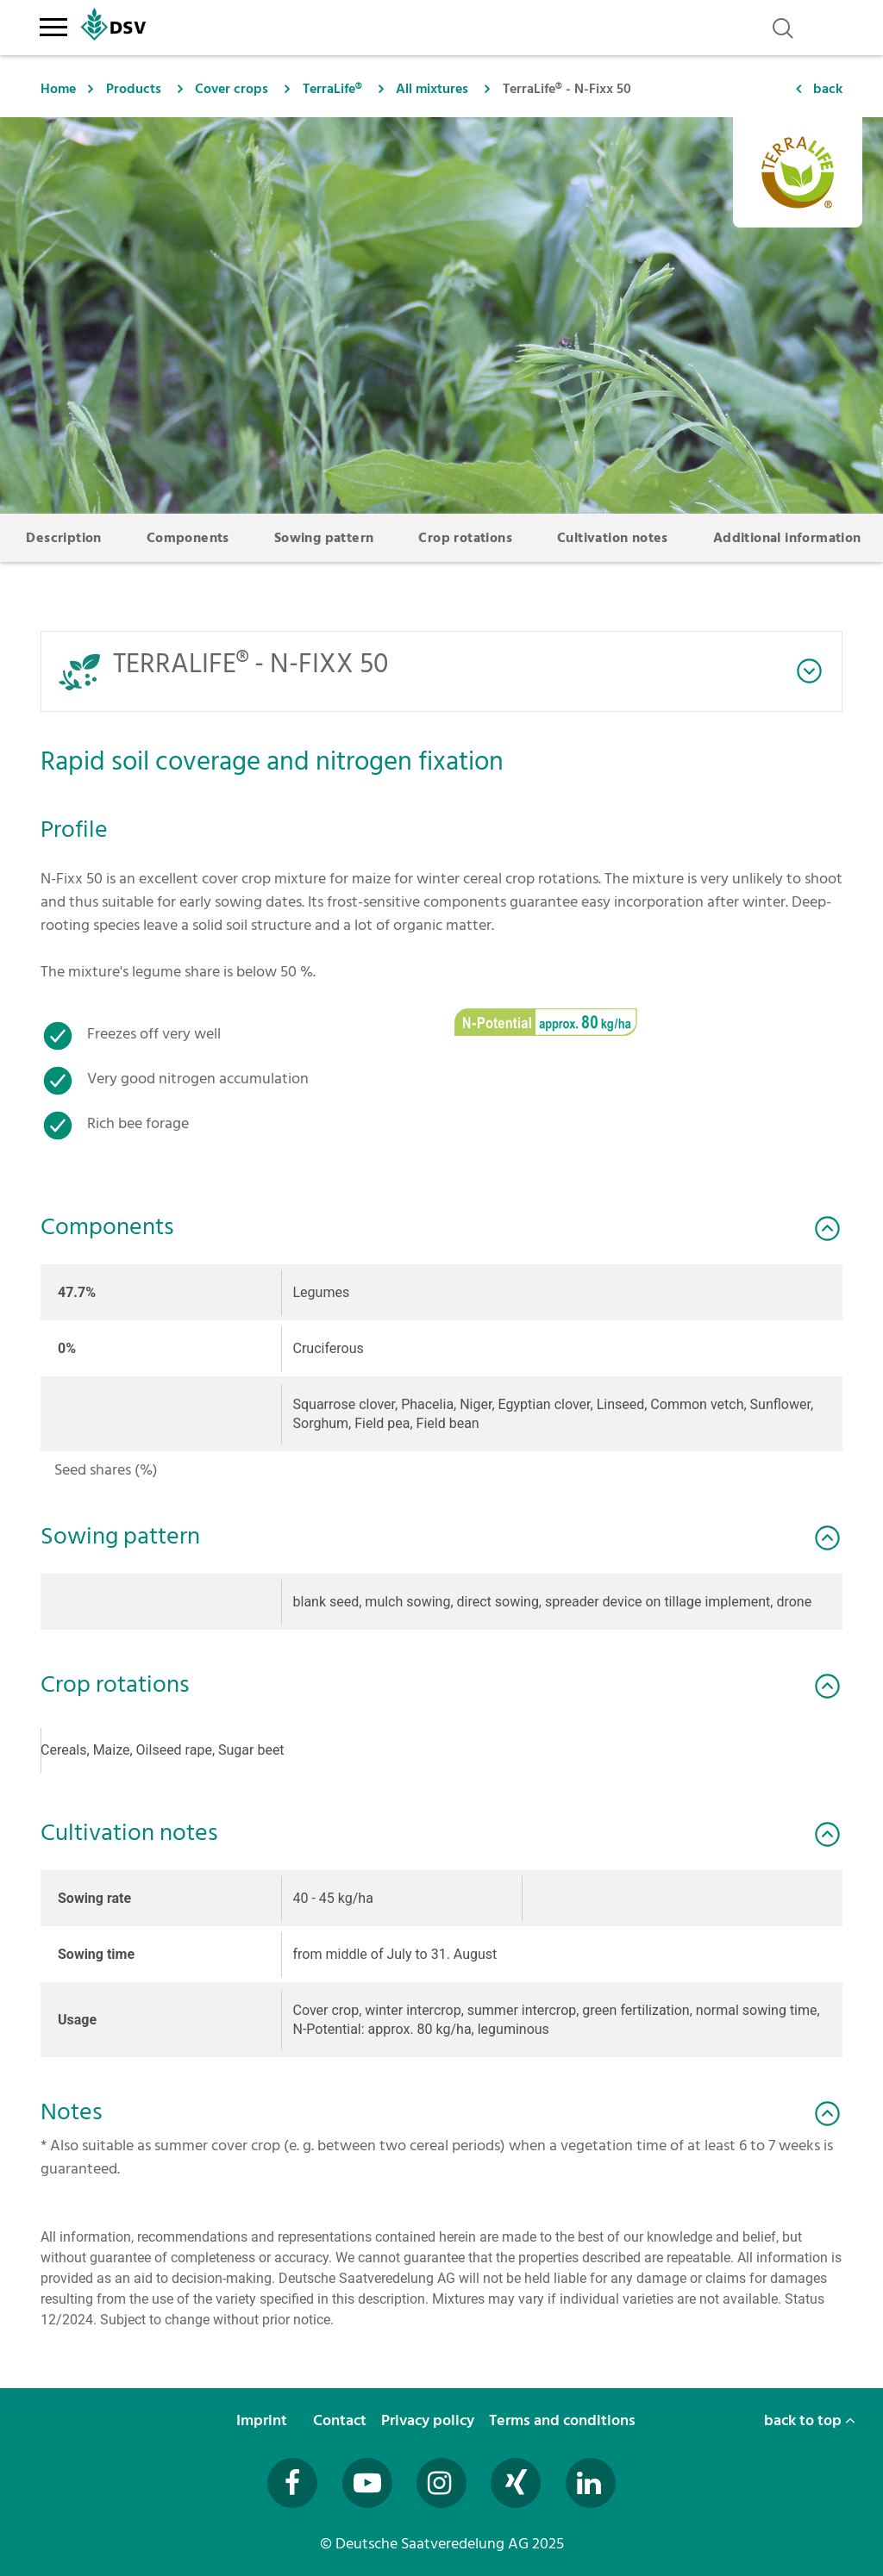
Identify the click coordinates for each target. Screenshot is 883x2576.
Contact (341, 2420)
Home (58, 89)
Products (133, 89)
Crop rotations (465, 537)
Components (188, 537)
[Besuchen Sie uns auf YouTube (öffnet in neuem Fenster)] (367, 2483)
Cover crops (231, 89)
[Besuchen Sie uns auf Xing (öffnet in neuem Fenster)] (516, 2483)
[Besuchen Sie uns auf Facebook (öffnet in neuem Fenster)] (292, 2483)
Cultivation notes (612, 537)
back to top (809, 2420)
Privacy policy (429, 2420)
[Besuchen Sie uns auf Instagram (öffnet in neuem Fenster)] (441, 2483)
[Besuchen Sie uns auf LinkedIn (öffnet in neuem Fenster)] (591, 2483)
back (827, 89)
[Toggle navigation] (53, 24)
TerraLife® (332, 89)
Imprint (263, 2420)
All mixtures (432, 89)
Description (63, 537)
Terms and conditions (564, 2420)
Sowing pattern (324, 537)
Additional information (787, 537)
